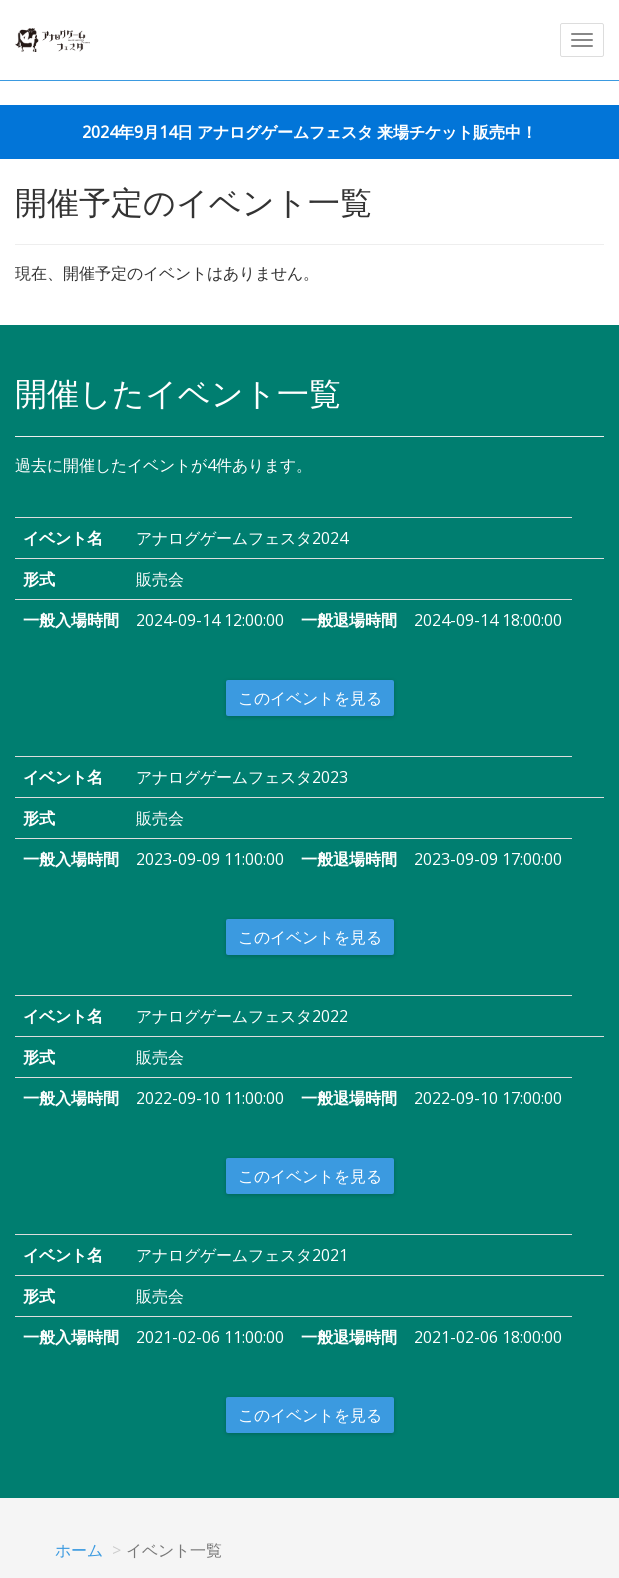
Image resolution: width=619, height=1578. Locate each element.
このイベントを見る (310, 698)
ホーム (79, 1550)
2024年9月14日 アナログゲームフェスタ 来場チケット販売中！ (309, 132)
